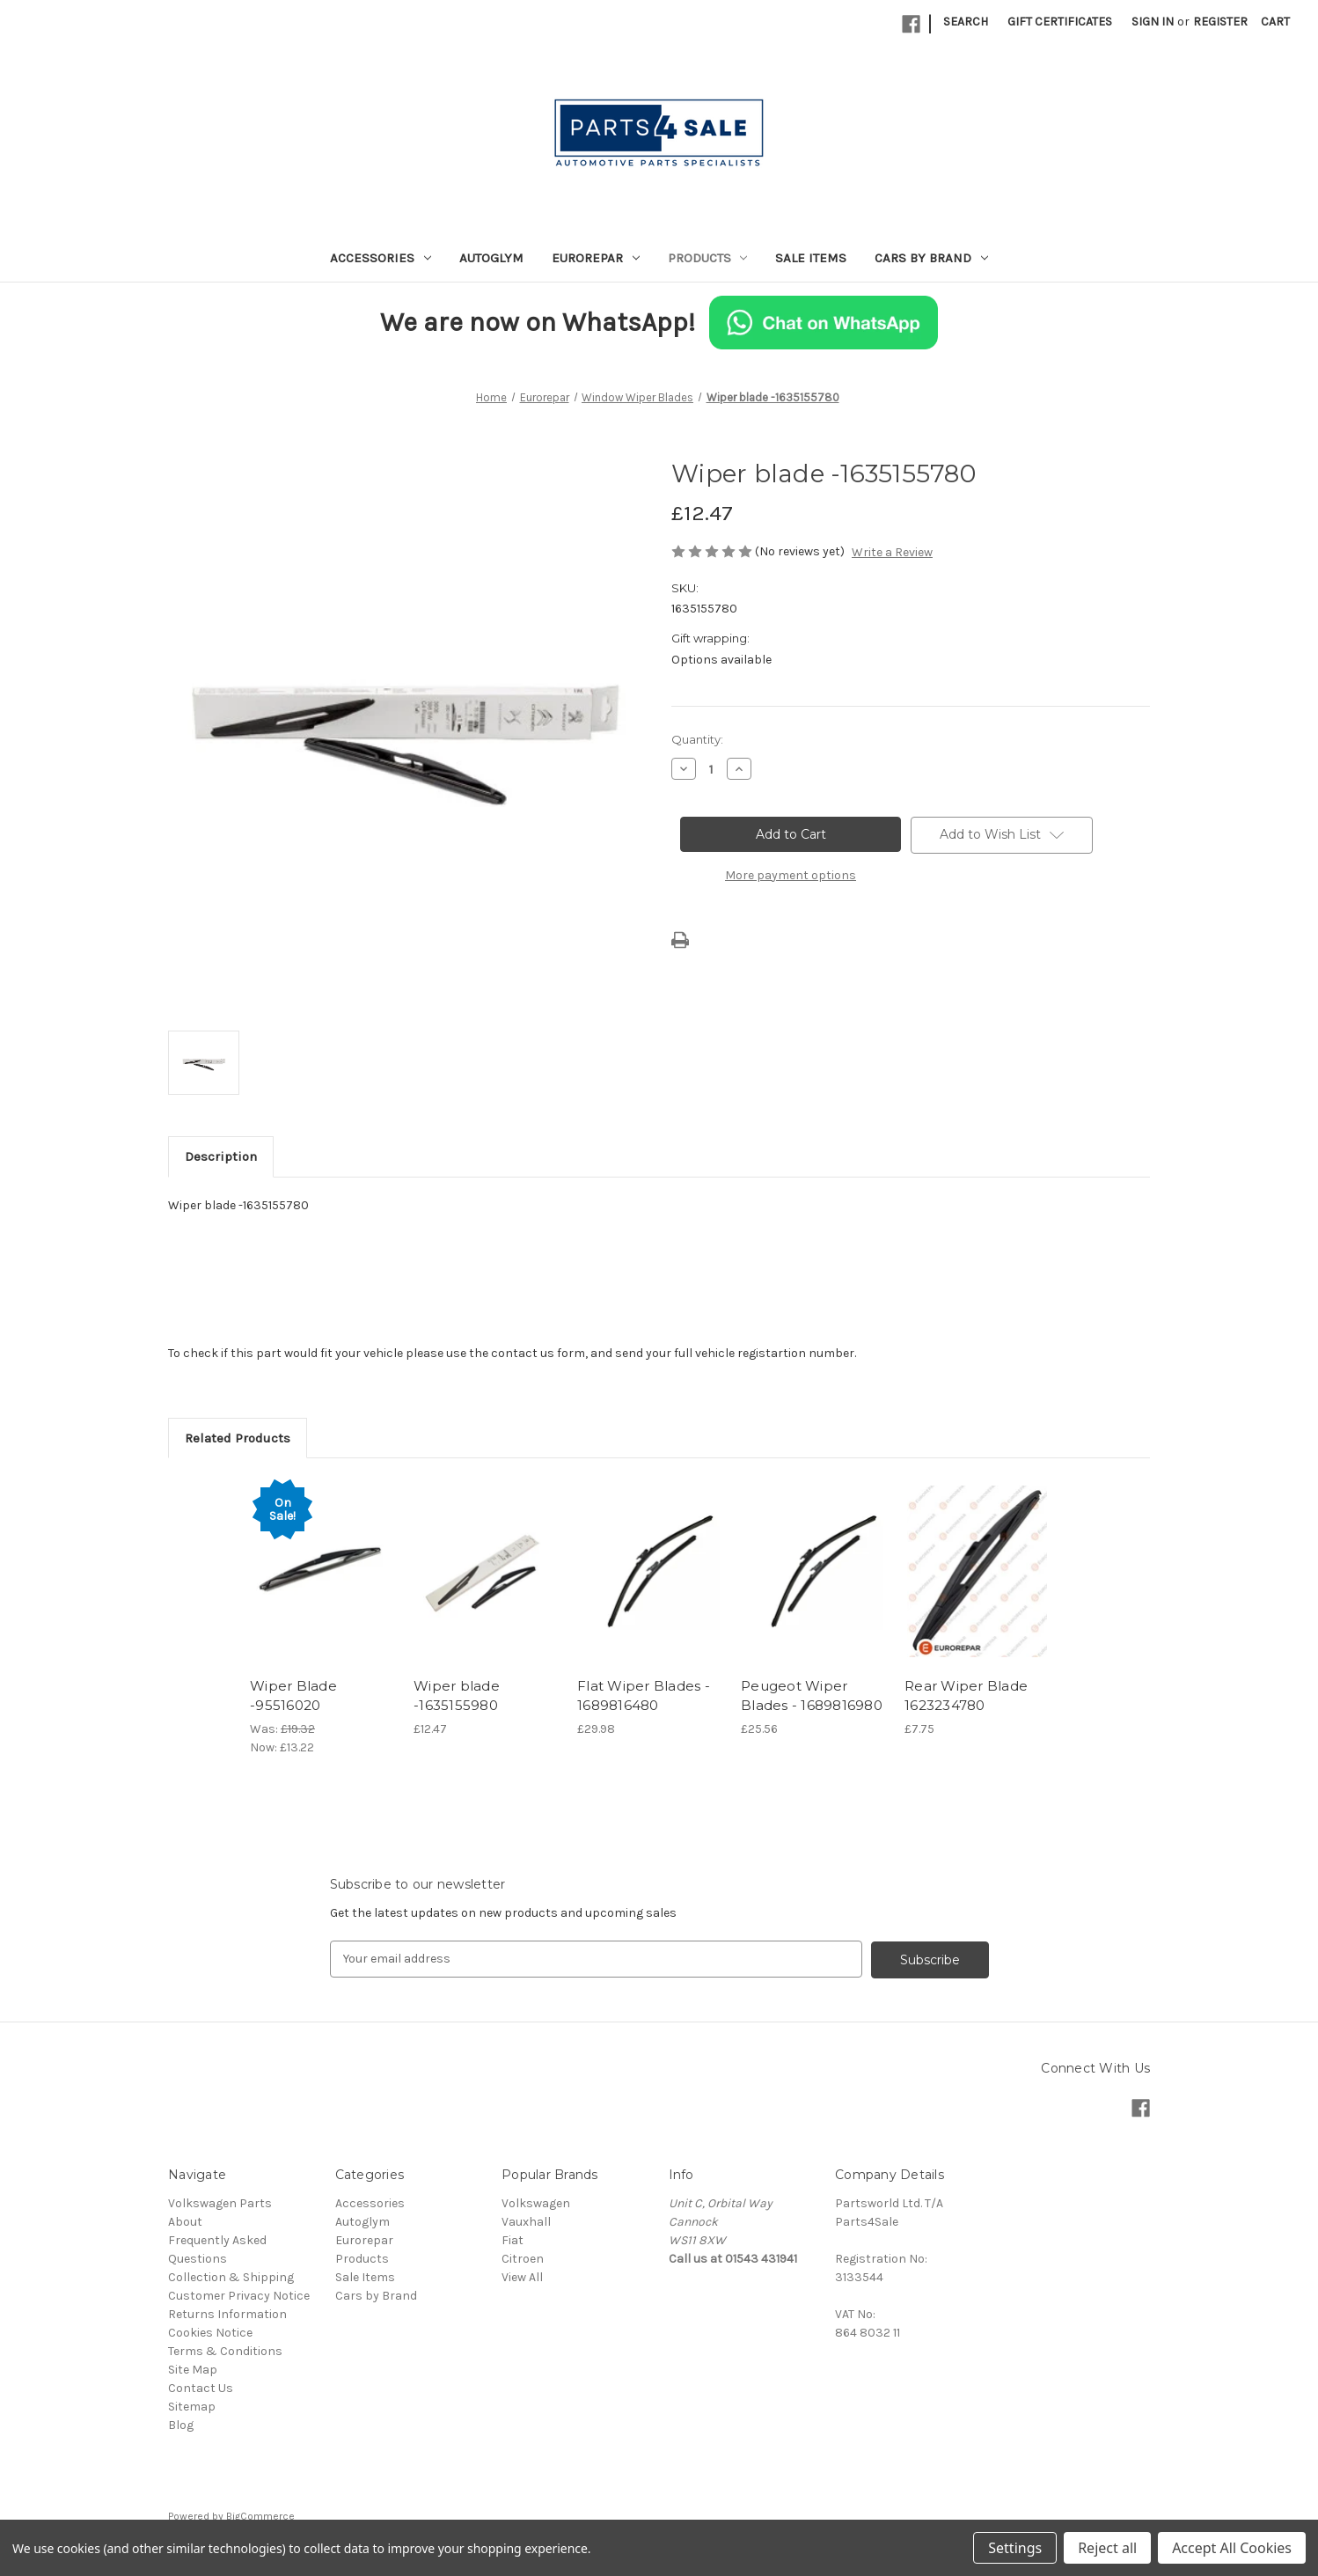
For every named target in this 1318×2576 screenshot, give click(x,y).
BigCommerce (260, 2515)
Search (965, 21)
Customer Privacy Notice (239, 2294)
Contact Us (200, 2387)
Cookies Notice (210, 2331)
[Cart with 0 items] (1275, 21)
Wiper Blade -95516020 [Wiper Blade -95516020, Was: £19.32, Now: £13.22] (293, 1695)
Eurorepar (596, 258)
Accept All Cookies (1232, 2548)
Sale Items (810, 258)
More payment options (790, 875)
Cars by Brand (931, 258)
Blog (181, 2424)
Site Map (192, 2368)
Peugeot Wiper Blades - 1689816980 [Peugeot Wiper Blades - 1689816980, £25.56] (811, 1695)
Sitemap (192, 2405)
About (185, 2220)
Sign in (1152, 21)
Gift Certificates (1059, 21)
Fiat (513, 2239)
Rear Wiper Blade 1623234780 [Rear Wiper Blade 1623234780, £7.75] (966, 1695)
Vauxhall (526, 2220)
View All (522, 2276)
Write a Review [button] (892, 552)
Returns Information (227, 2313)
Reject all (1107, 2548)
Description (221, 1156)
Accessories (380, 258)
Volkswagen (536, 2202)
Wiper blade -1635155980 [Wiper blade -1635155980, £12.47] (457, 1695)
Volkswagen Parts (220, 2202)
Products (708, 258)
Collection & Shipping (231, 2276)
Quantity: (697, 739)
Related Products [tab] (237, 1438)
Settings (1015, 2548)
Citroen (523, 2257)
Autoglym (491, 258)
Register (1220, 21)
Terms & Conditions (225, 2350)
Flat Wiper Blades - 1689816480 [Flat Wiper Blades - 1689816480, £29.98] (643, 1695)
